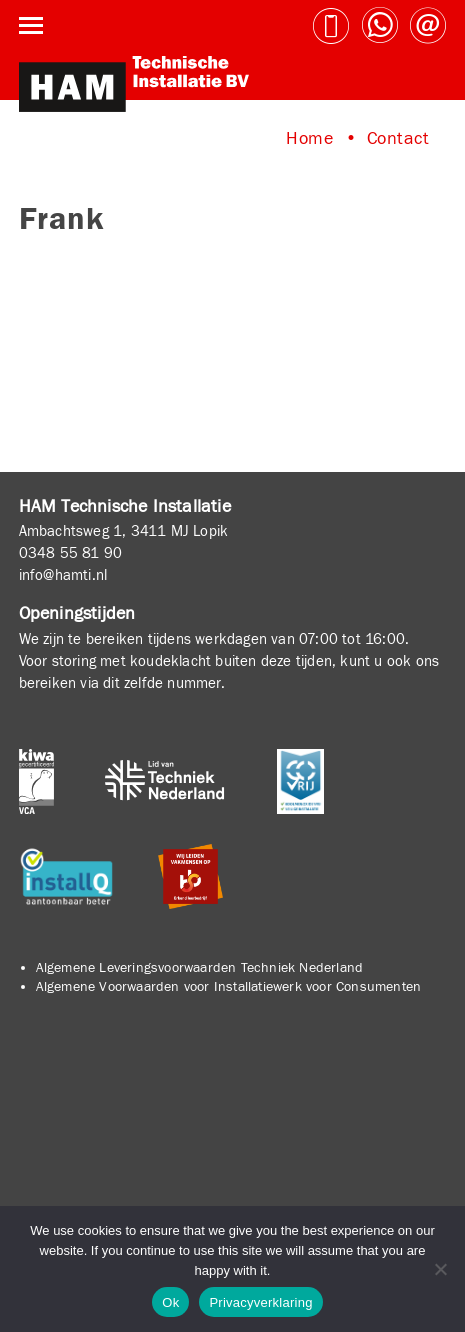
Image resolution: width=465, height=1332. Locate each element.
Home (309, 138)
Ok (170, 1302)
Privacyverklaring (260, 1302)
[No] (440, 1269)
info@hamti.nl (63, 575)
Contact (398, 138)
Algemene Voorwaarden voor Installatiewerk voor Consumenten (229, 987)
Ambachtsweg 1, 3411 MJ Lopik (124, 531)
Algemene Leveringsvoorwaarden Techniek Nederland (200, 968)
